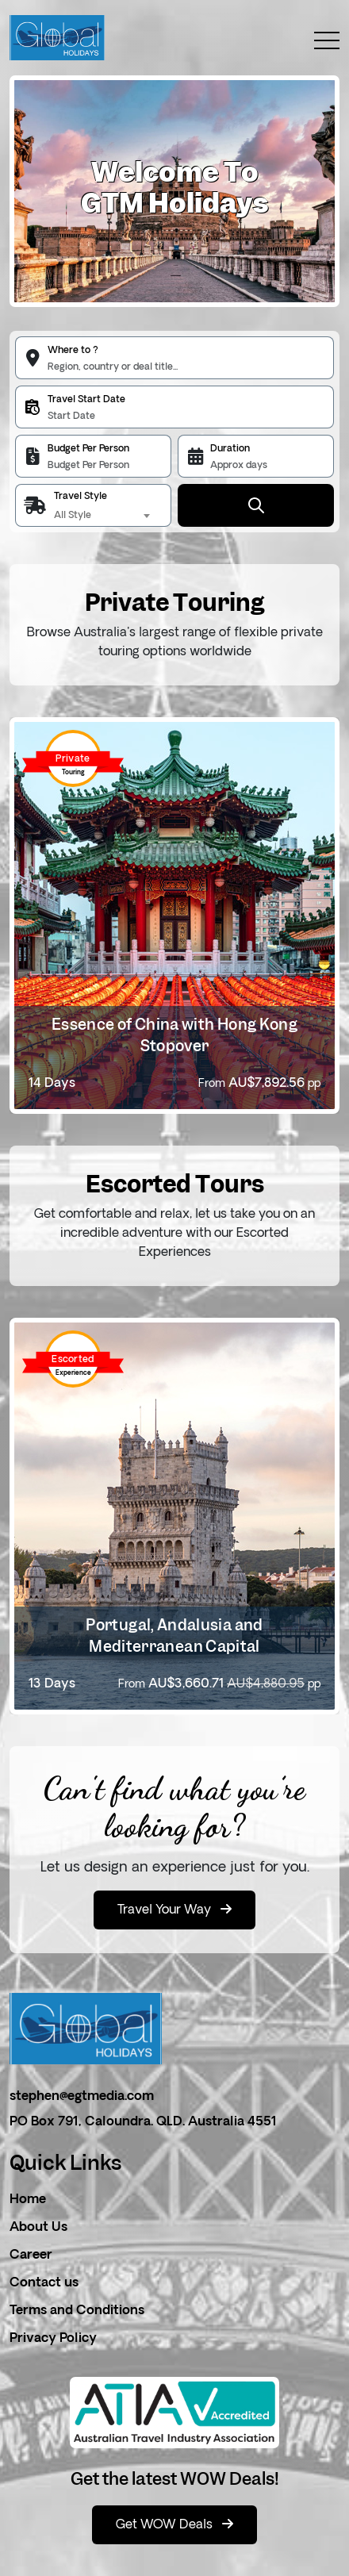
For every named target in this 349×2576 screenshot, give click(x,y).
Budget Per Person (88, 449)
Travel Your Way (174, 1909)
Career (31, 2255)
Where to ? (73, 350)
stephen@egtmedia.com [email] (82, 2096)
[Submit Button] (256, 505)
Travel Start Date (86, 400)
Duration (230, 449)
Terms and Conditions (77, 2311)
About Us (38, 2227)
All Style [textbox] (72, 515)
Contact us (44, 2283)
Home (28, 2200)
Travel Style (80, 496)
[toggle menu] (318, 40)
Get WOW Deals (174, 2524)
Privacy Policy (53, 2338)
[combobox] (104, 516)
